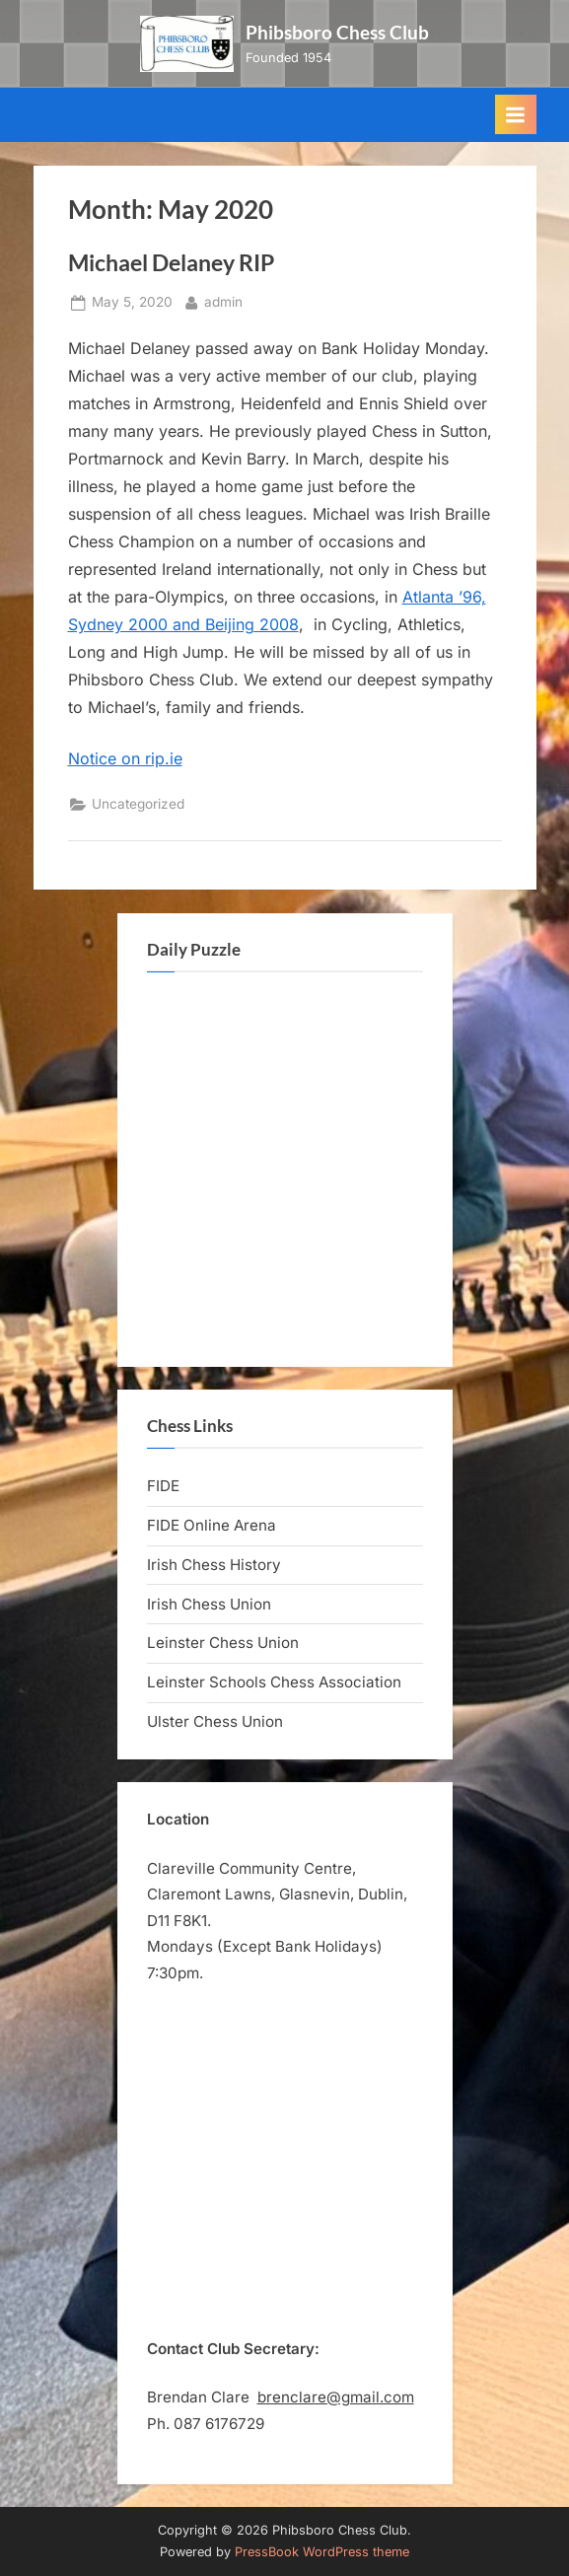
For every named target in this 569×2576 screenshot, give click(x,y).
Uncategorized (138, 804)
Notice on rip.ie (125, 758)
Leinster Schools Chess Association (274, 1682)
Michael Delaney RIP (171, 262)
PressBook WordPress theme (322, 2551)
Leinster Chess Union (223, 1642)
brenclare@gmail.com (335, 2397)
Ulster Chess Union (215, 1721)
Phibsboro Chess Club (337, 32)
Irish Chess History (214, 1564)
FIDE (163, 1485)
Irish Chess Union (209, 1604)
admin (223, 300)
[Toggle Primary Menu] (515, 114)
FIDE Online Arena (211, 1525)
